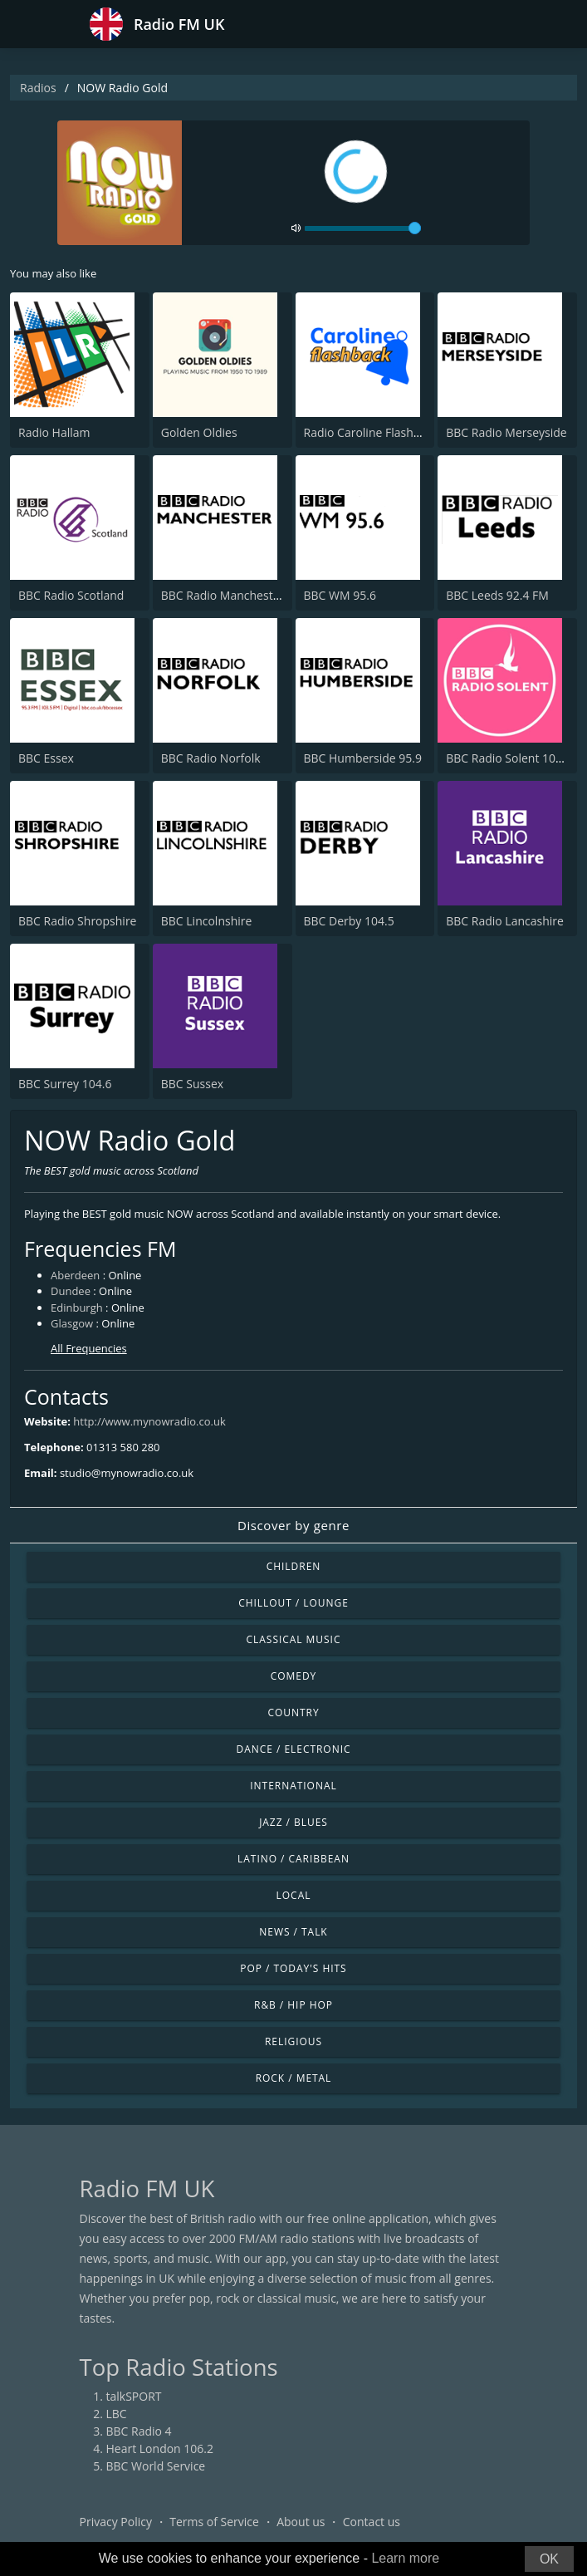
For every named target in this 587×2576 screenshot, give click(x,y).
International (293, 1786)
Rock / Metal (294, 2078)
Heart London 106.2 (160, 2448)
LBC (116, 2413)
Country (293, 1712)
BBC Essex (46, 758)
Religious (293, 2041)
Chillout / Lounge (293, 1603)
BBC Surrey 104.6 (64, 1084)
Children (294, 1566)
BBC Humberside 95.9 (363, 758)
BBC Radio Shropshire (77, 921)
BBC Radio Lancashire (505, 921)
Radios (38, 88)
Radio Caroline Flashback (371, 432)
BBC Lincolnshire (206, 921)
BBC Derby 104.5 (349, 921)
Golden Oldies (199, 432)
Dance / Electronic (294, 1749)
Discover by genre (293, 1525)
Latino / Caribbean (293, 1859)
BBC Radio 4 (139, 2431)
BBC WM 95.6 (340, 595)
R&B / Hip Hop (293, 2005)
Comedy (294, 1676)
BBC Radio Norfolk (211, 758)
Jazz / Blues (293, 1822)
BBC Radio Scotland (71, 595)
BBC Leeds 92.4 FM (497, 595)
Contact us (371, 2521)
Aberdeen (75, 1275)
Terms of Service (214, 2521)
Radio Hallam (54, 432)
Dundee (70, 1290)
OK (549, 2559)
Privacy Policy (116, 2521)
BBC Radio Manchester (222, 595)
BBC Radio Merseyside (506, 432)
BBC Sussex (192, 1084)
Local (293, 1895)
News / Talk (293, 1932)
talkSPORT (134, 2396)
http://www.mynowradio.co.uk (149, 1421)
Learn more (405, 2558)
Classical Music (294, 1639)
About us (300, 2521)
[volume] (363, 228)
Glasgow (72, 1323)
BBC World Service (156, 2466)
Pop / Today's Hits (293, 1968)
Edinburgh (77, 1307)
